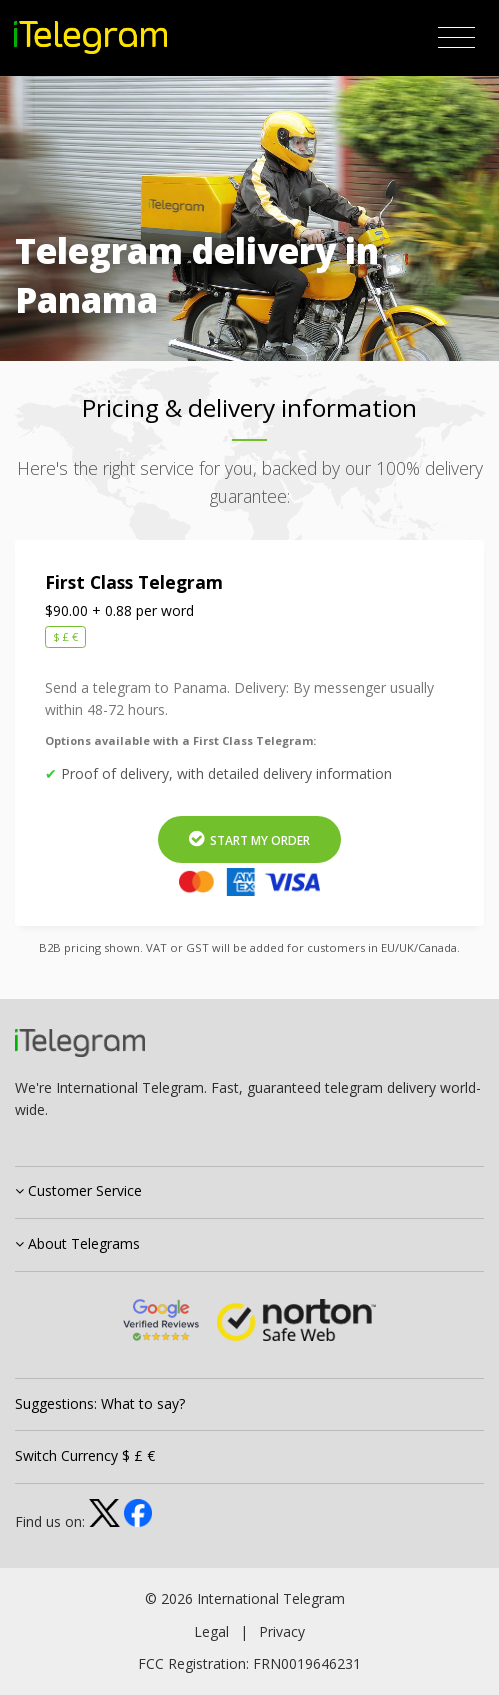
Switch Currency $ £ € (85, 1455)
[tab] (249, 1193)
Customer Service (78, 1190)
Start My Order (249, 839)
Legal (211, 1631)
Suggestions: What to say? (100, 1403)
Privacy (282, 1631)
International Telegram (271, 1598)
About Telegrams (77, 1243)
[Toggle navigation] (456, 38)
